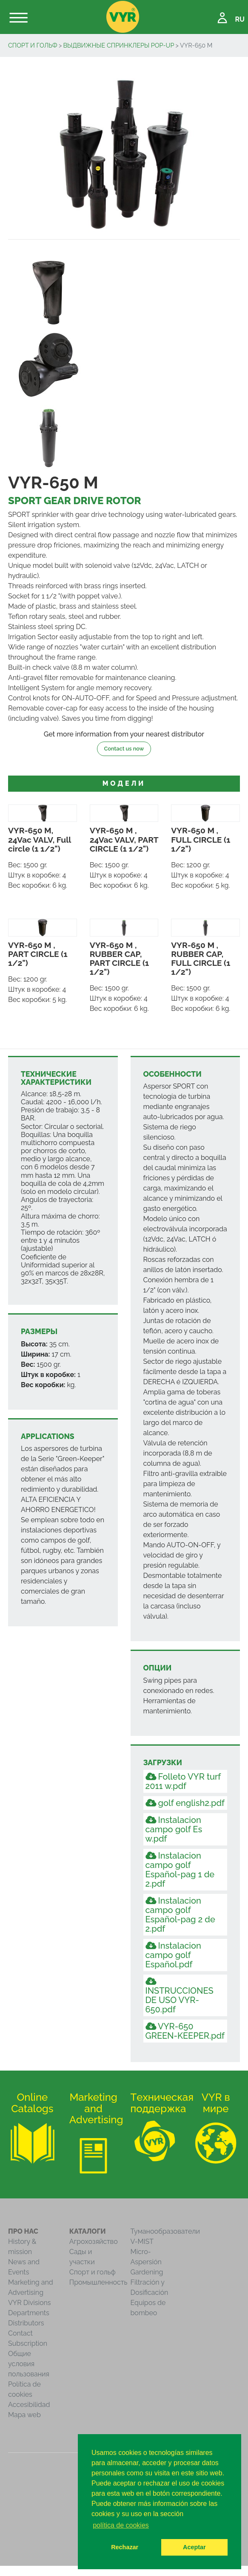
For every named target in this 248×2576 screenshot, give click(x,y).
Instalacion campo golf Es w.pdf (173, 1829)
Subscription (27, 2343)
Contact (20, 2333)
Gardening (147, 2272)
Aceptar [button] (194, 2547)
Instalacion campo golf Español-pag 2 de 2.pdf (180, 1915)
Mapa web (24, 2415)
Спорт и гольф (32, 45)
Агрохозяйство (93, 2241)
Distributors (26, 2323)
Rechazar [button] (124, 2547)
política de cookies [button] (121, 2525)
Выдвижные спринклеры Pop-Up (118, 45)
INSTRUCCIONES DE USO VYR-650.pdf (179, 1996)
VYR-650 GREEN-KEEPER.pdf (185, 2031)
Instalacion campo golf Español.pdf (173, 1955)
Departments (28, 2313)
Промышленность (98, 2282)
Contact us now (124, 748)
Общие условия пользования (28, 2364)
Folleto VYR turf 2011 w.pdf (183, 1781)
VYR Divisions (29, 2303)
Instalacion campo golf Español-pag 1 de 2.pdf (180, 1870)
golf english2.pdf (185, 1803)
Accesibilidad (29, 2405)
